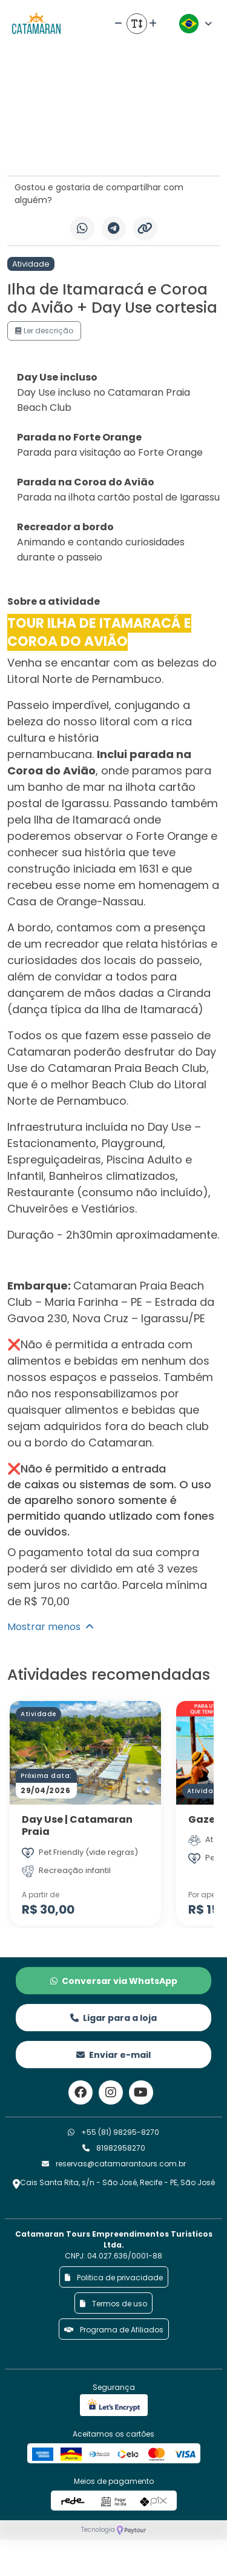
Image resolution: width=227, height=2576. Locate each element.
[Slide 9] (118, 149)
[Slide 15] (174, 149)
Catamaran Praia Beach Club (127, 1068)
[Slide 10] (127, 149)
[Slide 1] (44, 149)
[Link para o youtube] (141, 2092)
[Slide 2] (53, 149)
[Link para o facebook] (80, 2092)
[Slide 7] (99, 149)
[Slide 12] (146, 149)
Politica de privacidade (114, 2277)
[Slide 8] (108, 149)
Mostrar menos (50, 1627)
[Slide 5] (81, 149)
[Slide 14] (164, 149)
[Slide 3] (62, 149)
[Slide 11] (136, 149)
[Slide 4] (71, 149)
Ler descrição (44, 330)
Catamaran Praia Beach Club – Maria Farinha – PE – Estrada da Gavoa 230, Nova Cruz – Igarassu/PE (110, 1302)
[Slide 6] (90, 149)
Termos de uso (113, 2303)
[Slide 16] (183, 149)
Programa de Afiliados (113, 2330)
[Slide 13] (155, 149)
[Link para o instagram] (111, 2092)
